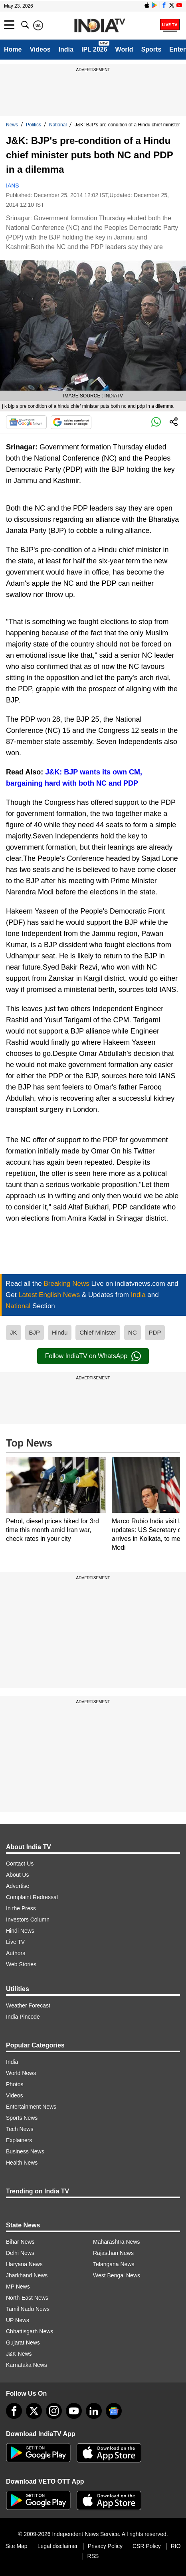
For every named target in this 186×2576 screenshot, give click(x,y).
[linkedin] (94, 2411)
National (58, 125)
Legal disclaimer (58, 2546)
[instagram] (54, 2411)
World (124, 49)
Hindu (59, 1332)
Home (13, 49)
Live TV (15, 1942)
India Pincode (23, 2016)
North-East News (27, 2298)
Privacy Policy (105, 2546)
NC (132, 1332)
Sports (151, 49)
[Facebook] (14, 2411)
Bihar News (20, 2242)
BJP (34, 1332)
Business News (25, 2151)
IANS (12, 185)
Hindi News (20, 1931)
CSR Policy (147, 2546)
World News (21, 2073)
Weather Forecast (28, 2005)
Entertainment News (31, 2106)
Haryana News (24, 2264)
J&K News (19, 2354)
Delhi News (20, 2253)
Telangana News (114, 2264)
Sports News (22, 2118)
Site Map (16, 2546)
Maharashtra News (116, 2242)
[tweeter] (34, 2411)
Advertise (17, 1886)
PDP (155, 1332)
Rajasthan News (113, 2253)
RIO (176, 2546)
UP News (17, 2320)
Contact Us (20, 1863)
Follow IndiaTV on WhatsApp (93, 1356)
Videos (40, 49)
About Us (17, 1875)
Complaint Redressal (32, 1897)
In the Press (21, 1908)
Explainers (19, 2140)
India (66, 49)
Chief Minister (97, 1332)
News (12, 125)
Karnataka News (26, 2365)
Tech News (19, 2129)
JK (13, 1332)
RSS (93, 2556)
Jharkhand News (26, 2275)
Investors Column (27, 1919)
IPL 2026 (94, 49)
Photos (15, 2084)
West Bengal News (116, 2275)
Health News (22, 2162)
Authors (15, 1953)
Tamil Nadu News (27, 2309)
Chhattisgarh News (29, 2331)
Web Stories (21, 1964)
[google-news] (114, 2411)
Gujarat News (23, 2342)
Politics (33, 125)
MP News (18, 2286)
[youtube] (74, 2411)
